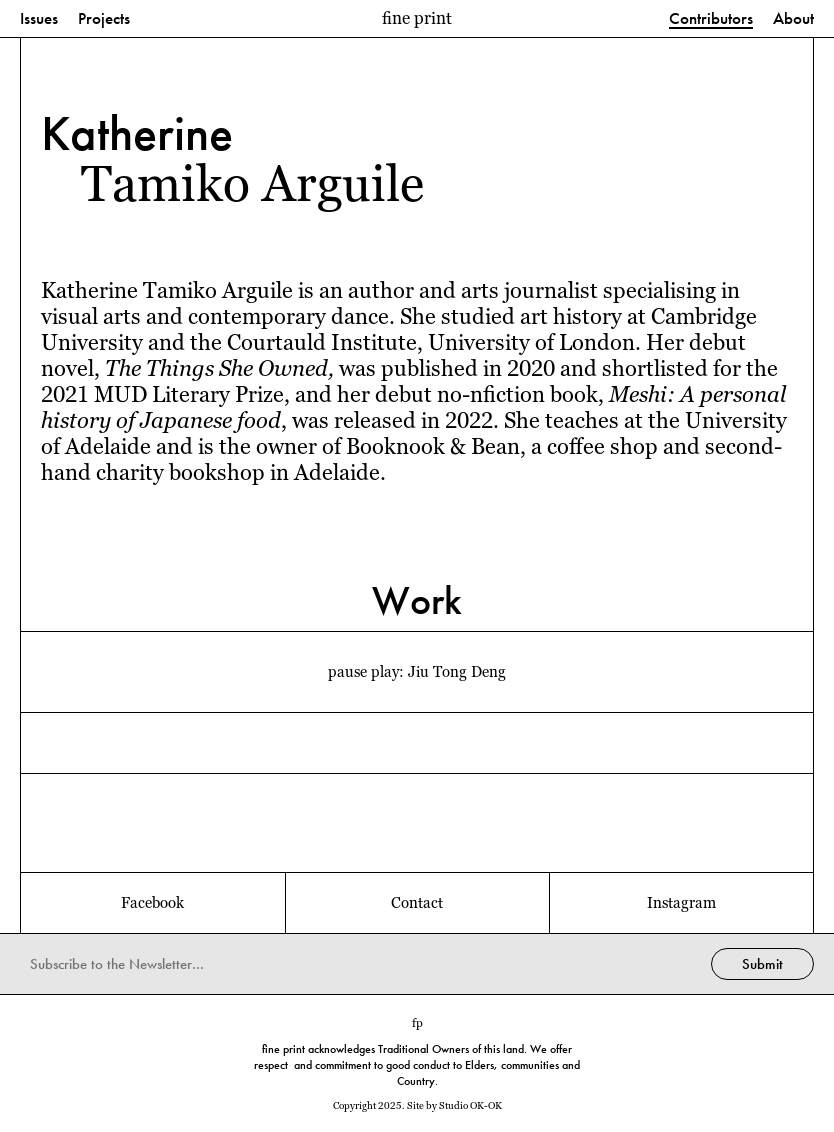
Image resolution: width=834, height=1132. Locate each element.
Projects (104, 19)
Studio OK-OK (470, 1105)
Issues (39, 19)
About (793, 19)
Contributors (711, 19)
